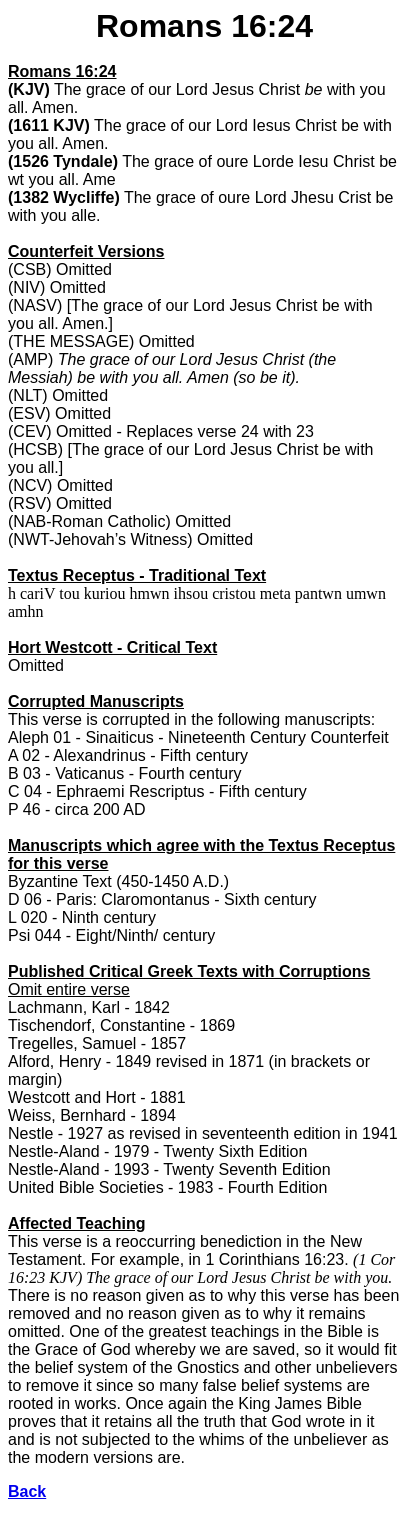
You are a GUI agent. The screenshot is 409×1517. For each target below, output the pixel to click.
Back (27, 1491)
